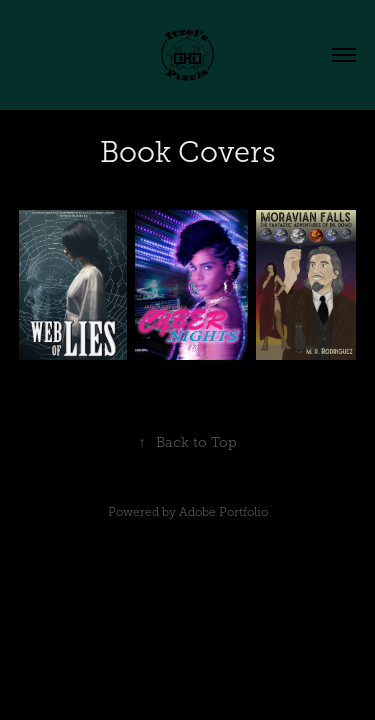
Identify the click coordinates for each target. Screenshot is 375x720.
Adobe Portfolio (223, 512)
